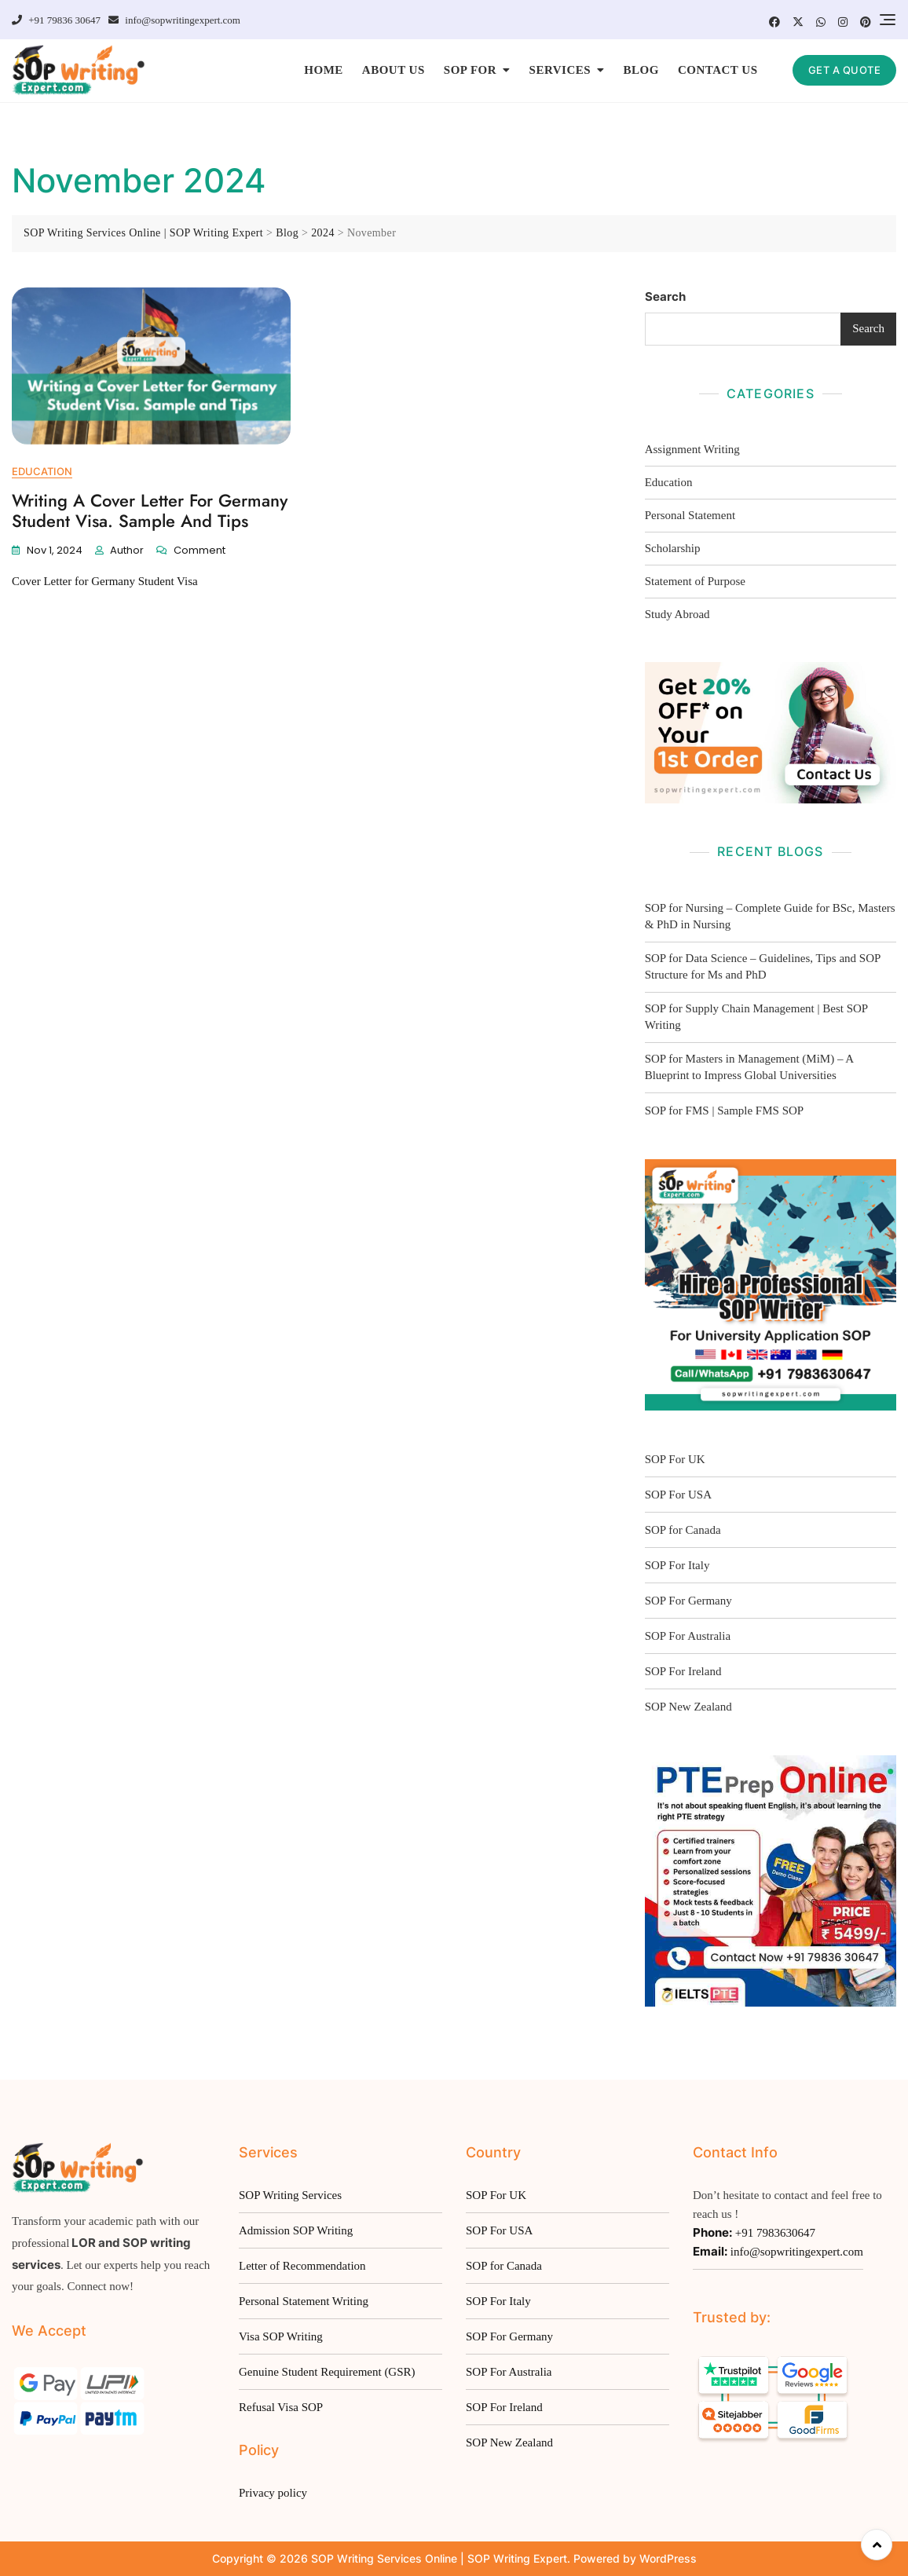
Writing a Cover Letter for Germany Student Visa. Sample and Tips (149, 510)
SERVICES (560, 70)
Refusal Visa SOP (281, 2407)
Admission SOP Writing (296, 2230)
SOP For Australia (508, 2372)
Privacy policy (273, 2492)
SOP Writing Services (290, 2195)
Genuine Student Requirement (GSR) (327, 2372)
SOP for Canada (683, 1530)
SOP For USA (678, 1494)
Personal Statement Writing (303, 2301)
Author (127, 550)
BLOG (641, 70)
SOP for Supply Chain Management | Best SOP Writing (756, 1016)
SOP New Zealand (688, 1706)
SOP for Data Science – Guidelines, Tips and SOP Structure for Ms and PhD (763, 966)
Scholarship (673, 548)
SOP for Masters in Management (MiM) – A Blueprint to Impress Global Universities (749, 1066)
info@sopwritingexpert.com (174, 20)
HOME (323, 70)
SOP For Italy (677, 1565)
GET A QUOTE (844, 70)
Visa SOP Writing (281, 2336)
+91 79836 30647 (56, 20)
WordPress (668, 2558)
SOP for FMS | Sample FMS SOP (724, 1110)
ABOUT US (393, 70)
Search (665, 296)
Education (42, 471)
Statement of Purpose (695, 581)
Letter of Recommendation (302, 2265)
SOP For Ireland (683, 1671)
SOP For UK (675, 1459)
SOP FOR (470, 70)
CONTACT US (718, 70)
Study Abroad (677, 614)
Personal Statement (690, 515)
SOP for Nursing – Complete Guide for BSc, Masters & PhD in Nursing (770, 916)
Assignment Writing (692, 449)
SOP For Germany (688, 1600)
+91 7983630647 (754, 2232)
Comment (199, 550)
